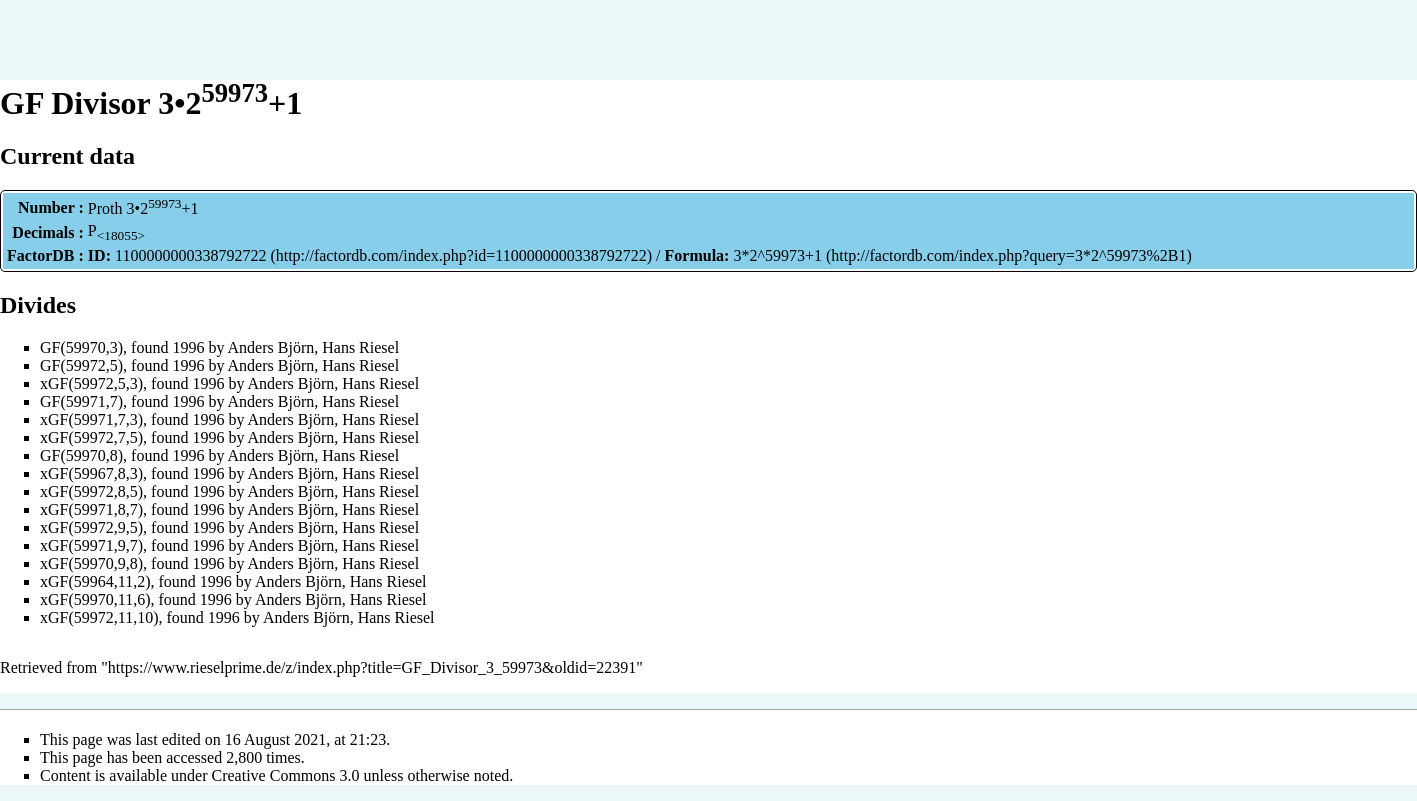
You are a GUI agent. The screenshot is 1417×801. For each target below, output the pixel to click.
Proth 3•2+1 (143, 208)
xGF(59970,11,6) (95, 599)
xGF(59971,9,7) (91, 545)
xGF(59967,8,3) (91, 473)
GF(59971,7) (81, 401)
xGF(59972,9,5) (91, 527)
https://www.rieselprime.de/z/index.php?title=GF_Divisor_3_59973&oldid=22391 (372, 667)
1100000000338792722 (190, 255)
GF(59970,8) (81, 455)
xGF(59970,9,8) (91, 563)
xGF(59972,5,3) (91, 383)
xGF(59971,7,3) (91, 419)
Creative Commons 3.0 (286, 775)
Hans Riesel (360, 347)
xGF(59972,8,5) (91, 491)
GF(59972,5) (81, 365)
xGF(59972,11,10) (99, 617)
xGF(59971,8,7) (91, 509)
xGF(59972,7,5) (91, 437)
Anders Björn (271, 347)
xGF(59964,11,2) (95, 581)
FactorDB (41, 255)
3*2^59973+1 (777, 255)
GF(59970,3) (81, 347)
